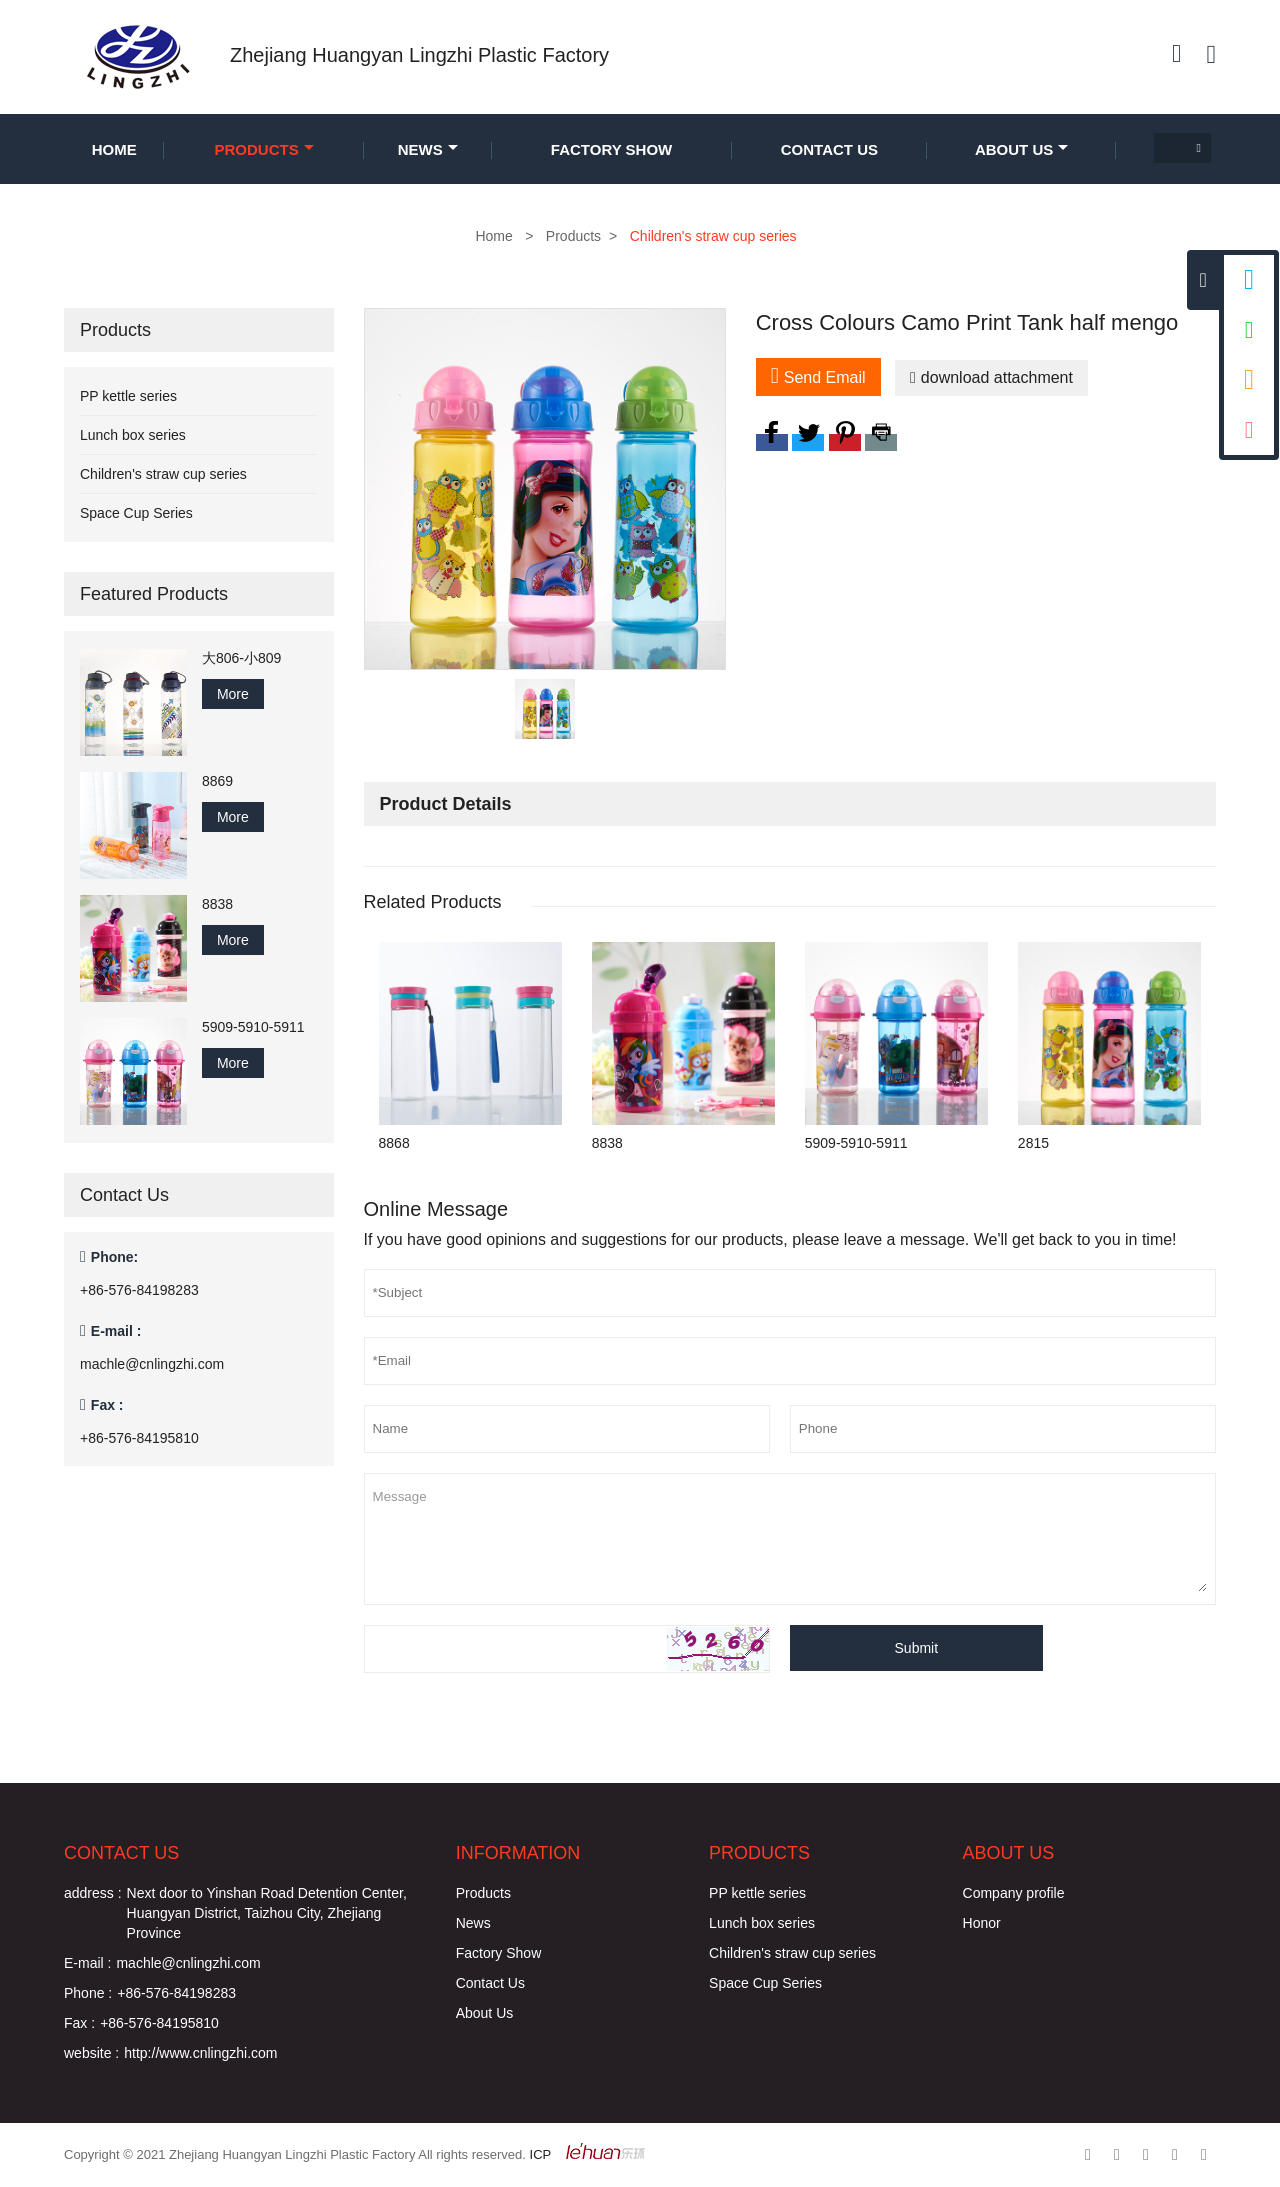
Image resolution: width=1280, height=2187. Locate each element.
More (233, 694)
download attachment (991, 377)
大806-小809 (241, 658)
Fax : (79, 2023)
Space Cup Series (136, 513)
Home (114, 149)
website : (91, 2053)
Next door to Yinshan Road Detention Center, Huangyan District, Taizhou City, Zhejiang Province (267, 1913)
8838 (217, 904)
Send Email (818, 375)
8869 (217, 781)
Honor (982, 1923)
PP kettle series (128, 396)
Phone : (88, 1993)
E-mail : (87, 1963)
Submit (917, 1648)
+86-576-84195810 (139, 1438)
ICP (541, 2154)
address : (93, 1893)
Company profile (1014, 1893)
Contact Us (829, 149)
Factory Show (611, 149)
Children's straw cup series (163, 474)
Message (790, 1537)
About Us (1021, 149)
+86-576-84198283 (139, 1290)
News (428, 149)
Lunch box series (133, 435)
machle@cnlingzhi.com (152, 1364)
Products (264, 149)
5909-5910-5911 (253, 1027)
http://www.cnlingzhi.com (200, 2053)
